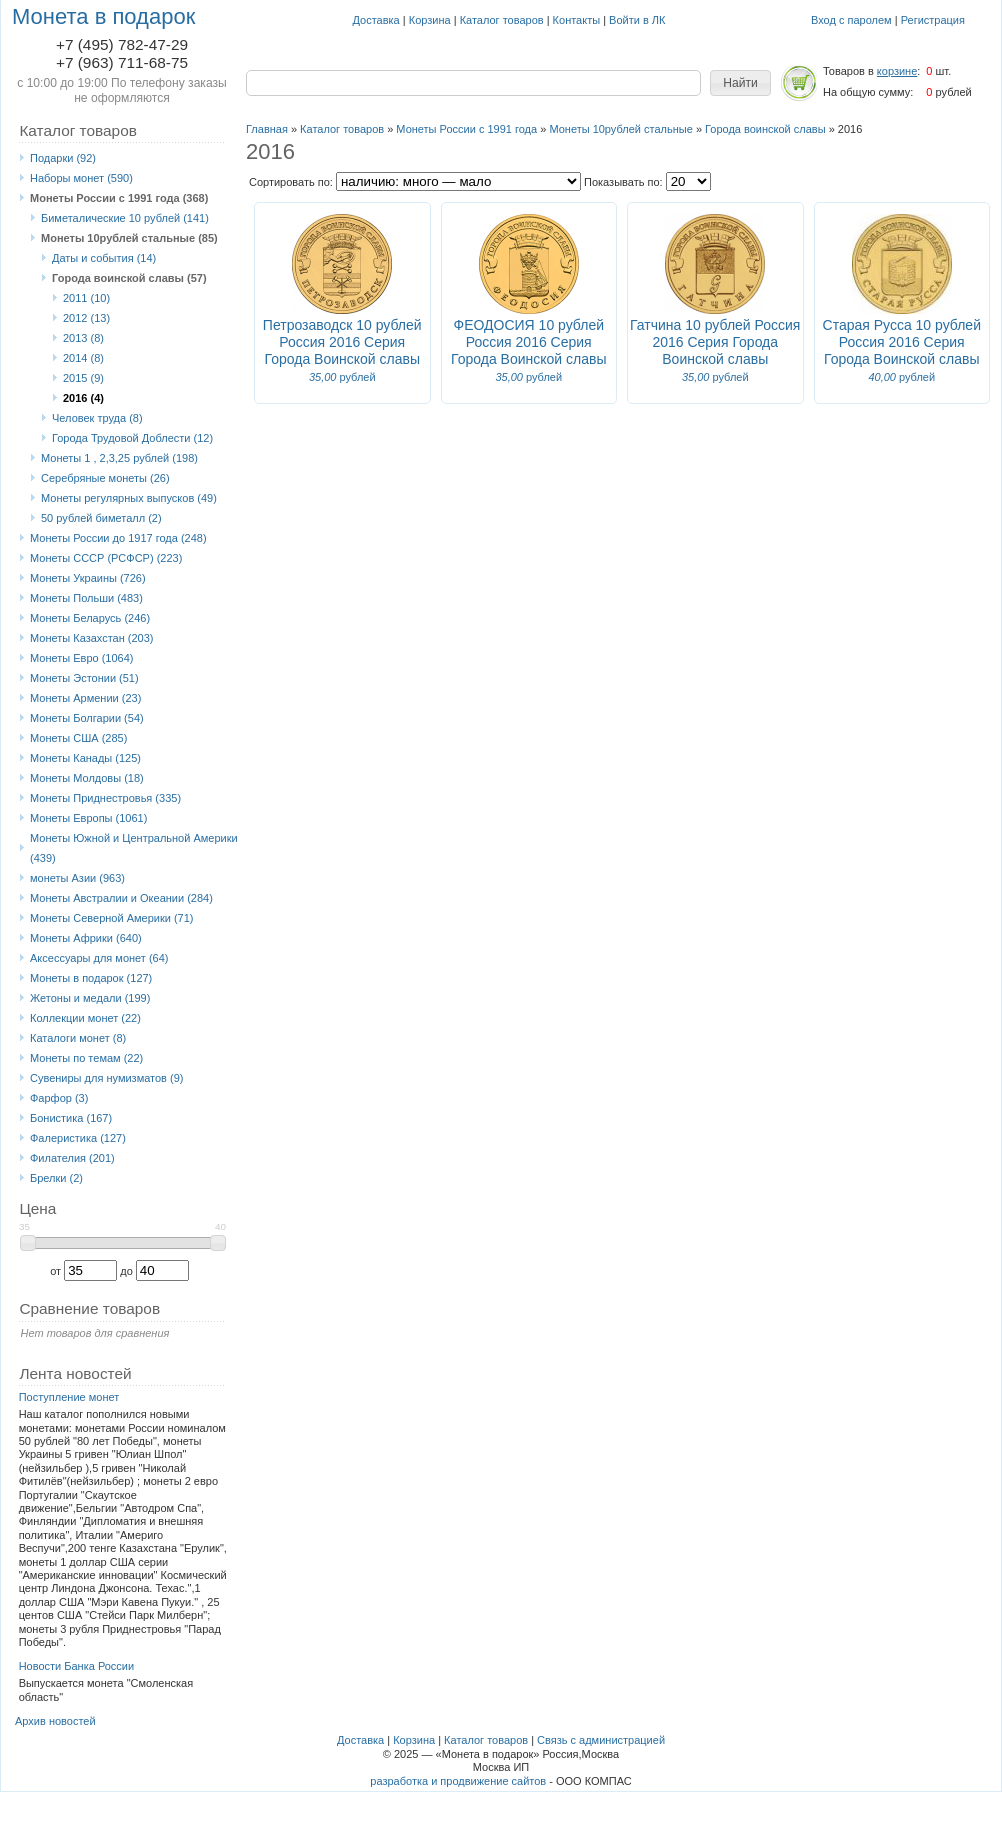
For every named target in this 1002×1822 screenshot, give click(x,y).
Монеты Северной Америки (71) (112, 918)
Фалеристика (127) (78, 1138)
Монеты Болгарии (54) (87, 718)
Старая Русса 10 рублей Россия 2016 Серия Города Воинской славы (902, 342)
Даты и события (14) (104, 258)
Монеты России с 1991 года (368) (119, 198)
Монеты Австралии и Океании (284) (121, 898)
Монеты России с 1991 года (466, 129)
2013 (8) (83, 338)
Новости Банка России (77, 1666)
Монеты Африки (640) (86, 938)
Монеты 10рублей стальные (620, 129)
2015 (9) (83, 378)
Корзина (430, 20)
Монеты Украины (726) (88, 578)
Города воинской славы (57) (129, 278)
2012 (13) (86, 318)
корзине (897, 71)
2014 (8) (83, 358)
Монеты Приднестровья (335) (105, 798)
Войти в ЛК (637, 20)
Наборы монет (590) (81, 178)
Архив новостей (55, 1721)
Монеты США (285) (78, 738)
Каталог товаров (502, 20)
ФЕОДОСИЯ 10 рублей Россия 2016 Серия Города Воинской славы (528, 342)
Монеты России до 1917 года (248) (118, 538)
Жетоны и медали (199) (90, 998)
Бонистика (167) (71, 1118)
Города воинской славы (765, 129)
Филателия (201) (72, 1158)
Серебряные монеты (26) (105, 478)
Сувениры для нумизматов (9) (106, 1078)
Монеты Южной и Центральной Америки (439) (134, 848)
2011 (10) (86, 298)
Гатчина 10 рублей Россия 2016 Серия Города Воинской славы (715, 342)
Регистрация (933, 20)
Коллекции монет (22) (85, 1018)
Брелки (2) (56, 1178)
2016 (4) (83, 398)
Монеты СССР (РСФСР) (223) (106, 558)
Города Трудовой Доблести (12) (132, 438)
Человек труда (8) (97, 418)
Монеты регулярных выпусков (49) (129, 498)
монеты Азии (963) (77, 878)
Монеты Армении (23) (85, 698)
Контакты (577, 20)
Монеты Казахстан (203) (92, 638)
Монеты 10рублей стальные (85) (129, 238)
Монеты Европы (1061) (88, 818)
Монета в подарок (103, 16)
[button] (740, 83)
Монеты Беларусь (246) (90, 618)
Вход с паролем (851, 20)
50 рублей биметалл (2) (101, 518)
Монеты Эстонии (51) (84, 678)
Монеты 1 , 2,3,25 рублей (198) (119, 458)
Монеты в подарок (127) (91, 978)
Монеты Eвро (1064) (82, 658)
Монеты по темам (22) (86, 1058)
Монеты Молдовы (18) (87, 778)
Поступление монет (69, 1397)
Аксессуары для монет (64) (99, 958)
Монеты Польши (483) (86, 598)
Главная (267, 129)
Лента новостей (75, 1373)
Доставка (376, 20)
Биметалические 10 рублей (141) (125, 218)
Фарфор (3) (59, 1098)
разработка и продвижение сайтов (458, 1781)
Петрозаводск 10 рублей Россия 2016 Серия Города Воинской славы (342, 342)
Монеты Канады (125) (85, 758)
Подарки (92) (63, 158)
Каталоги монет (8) (78, 1038)
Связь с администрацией (601, 1740)
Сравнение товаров (89, 1308)
